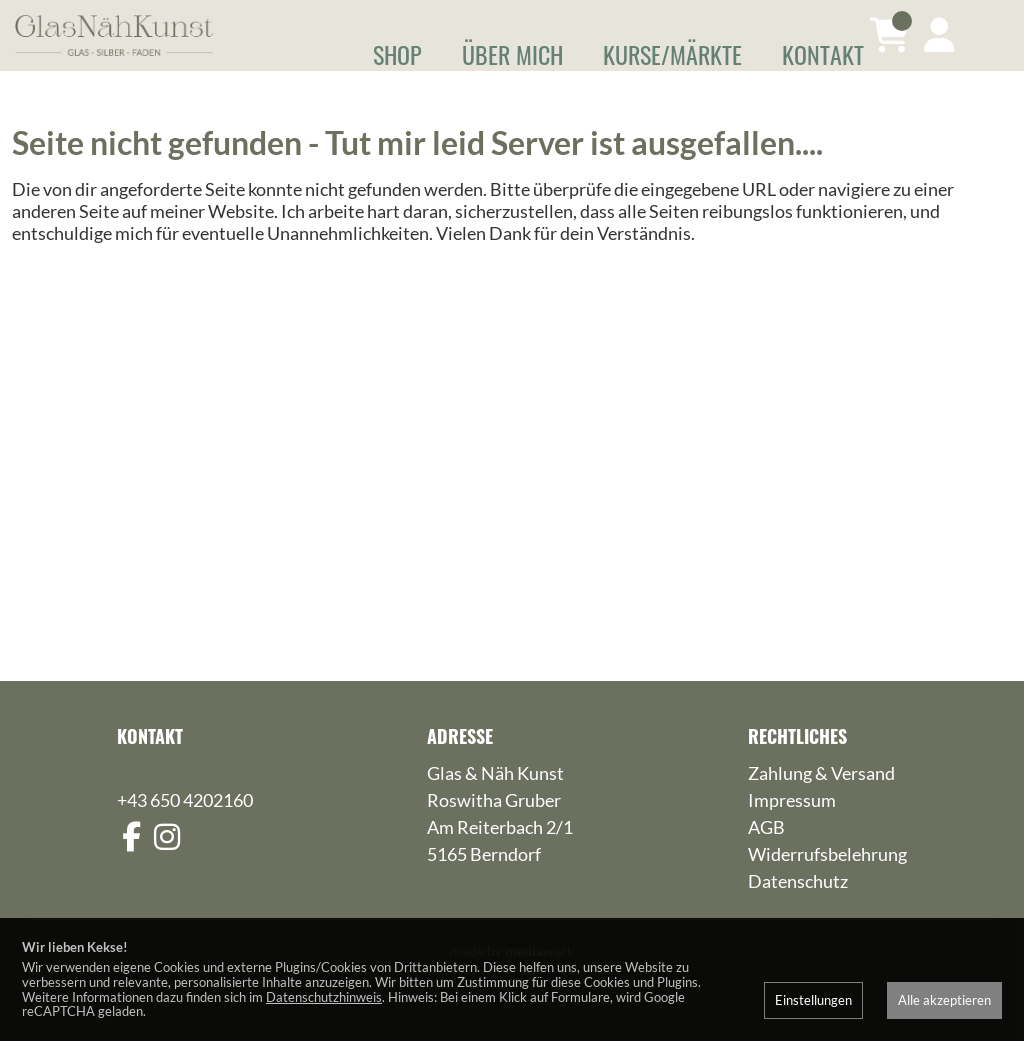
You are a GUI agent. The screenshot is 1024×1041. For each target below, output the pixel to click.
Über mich (512, 54)
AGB (766, 856)
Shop (397, 54)
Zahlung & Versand (821, 802)
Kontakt (823, 54)
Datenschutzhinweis (324, 997)
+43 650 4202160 (185, 829)
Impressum (792, 829)
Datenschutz (798, 910)
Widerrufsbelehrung (827, 883)
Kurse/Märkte (672, 54)
